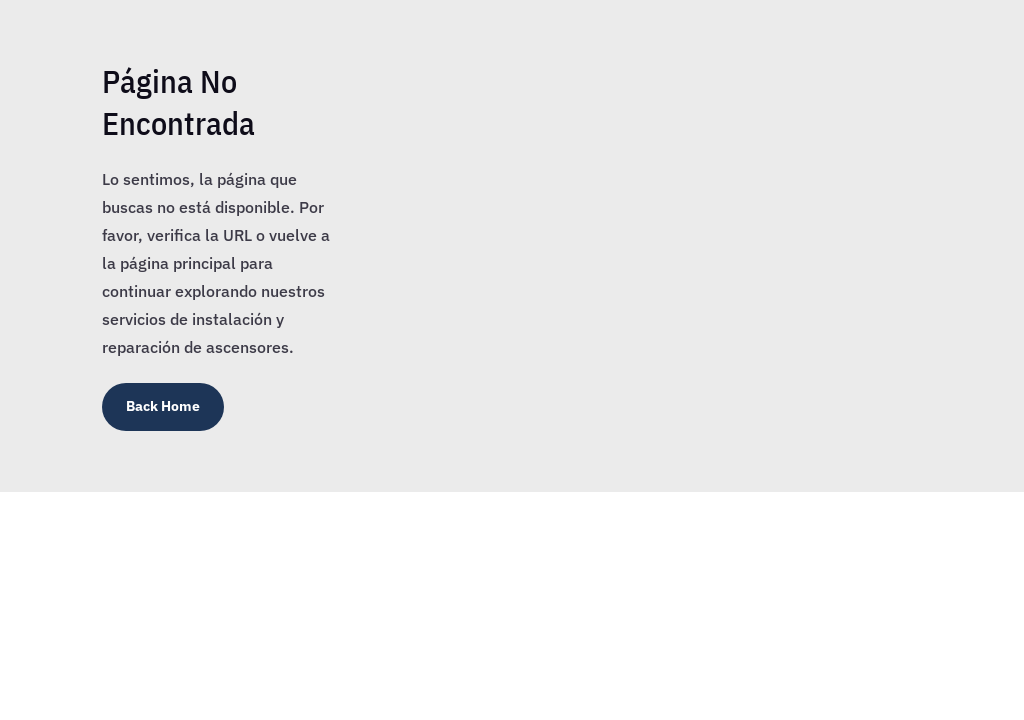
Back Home (163, 406)
